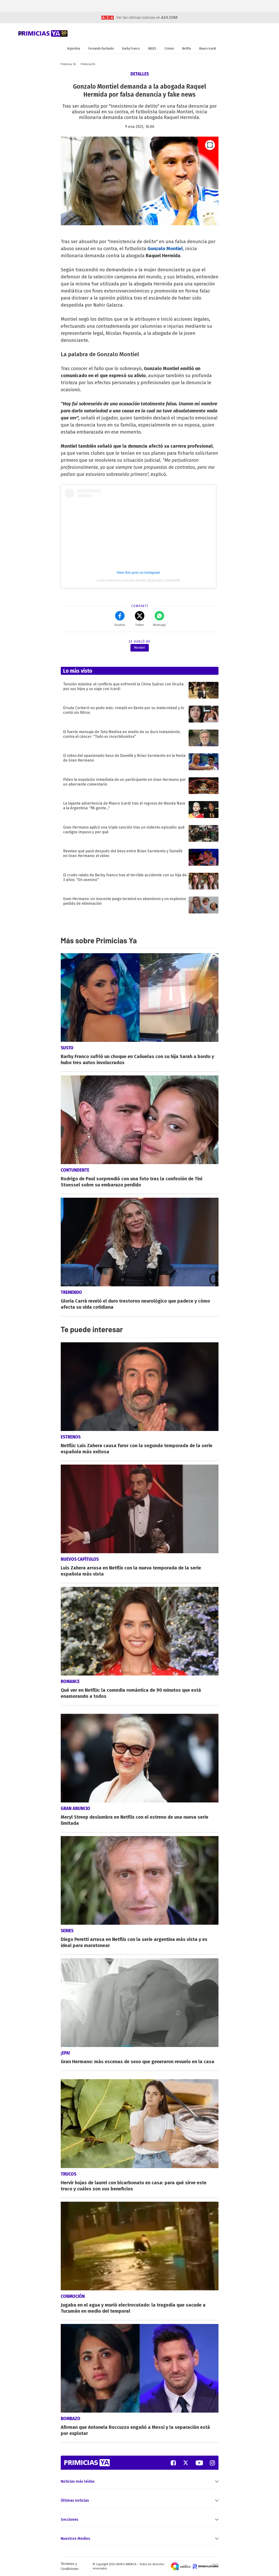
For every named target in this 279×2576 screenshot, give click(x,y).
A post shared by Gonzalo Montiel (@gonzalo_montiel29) (138, 580)
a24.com (169, 17)
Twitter (139, 619)
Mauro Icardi (207, 49)
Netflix (186, 49)
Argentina (73, 49)
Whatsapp (159, 619)
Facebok (119, 619)
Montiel (139, 648)
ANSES (152, 49)
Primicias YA (68, 64)
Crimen (169, 49)
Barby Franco (131, 49)
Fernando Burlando (101, 49)
